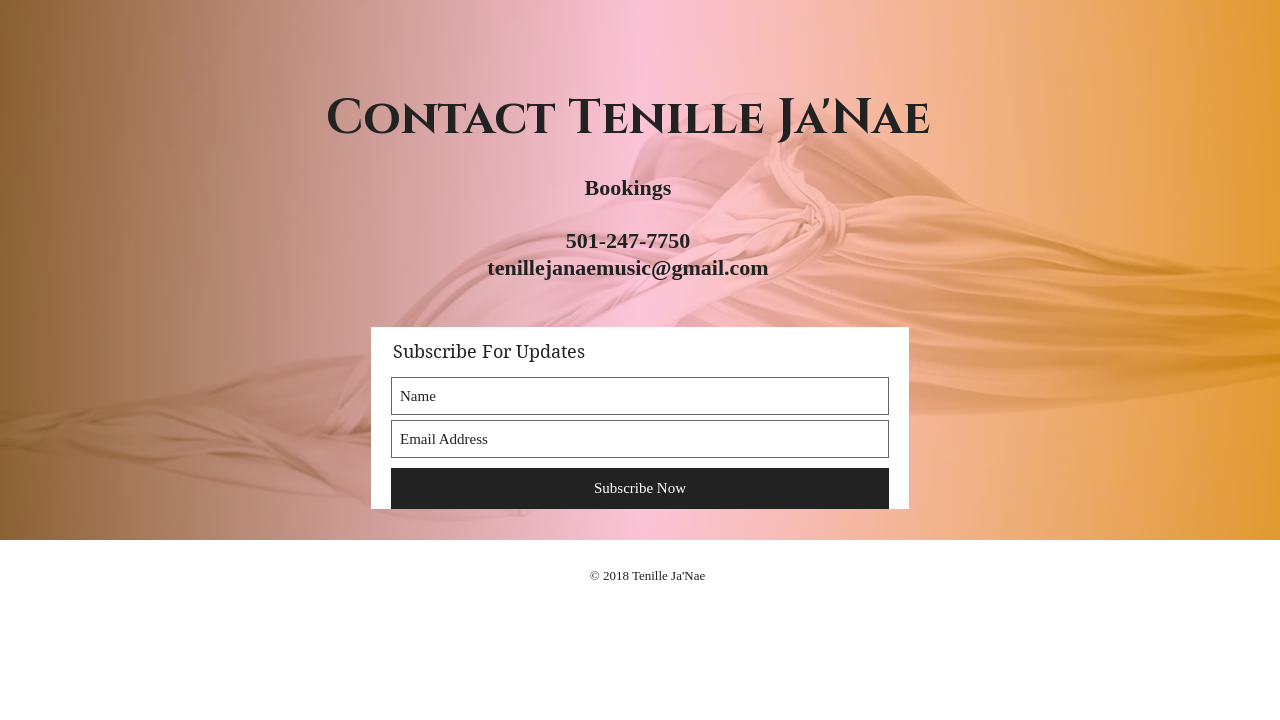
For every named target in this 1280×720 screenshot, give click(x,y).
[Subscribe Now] (640, 488)
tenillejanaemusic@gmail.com (627, 267)
